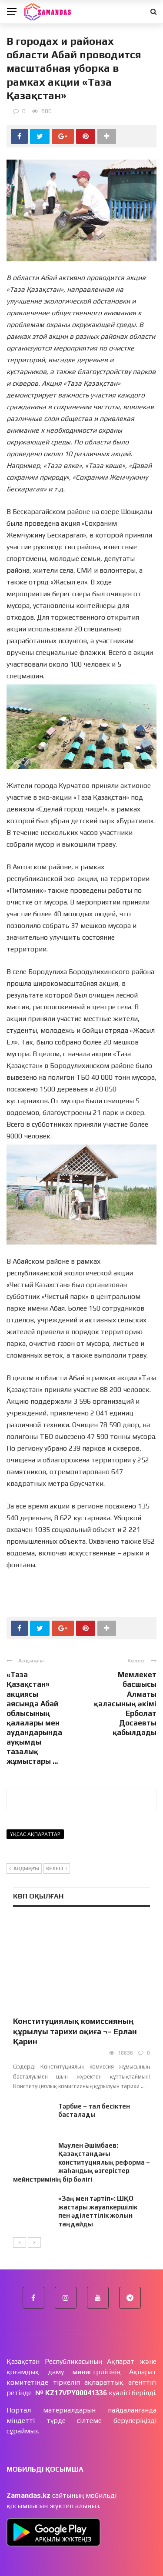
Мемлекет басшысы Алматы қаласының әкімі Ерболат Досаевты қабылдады (125, 1703)
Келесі (56, 1869)
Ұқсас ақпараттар (35, 1834)
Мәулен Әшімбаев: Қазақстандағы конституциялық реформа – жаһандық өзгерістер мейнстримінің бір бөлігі (81, 2162)
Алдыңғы (24, 1869)
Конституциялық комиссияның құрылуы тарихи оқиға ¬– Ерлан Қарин (75, 2031)
